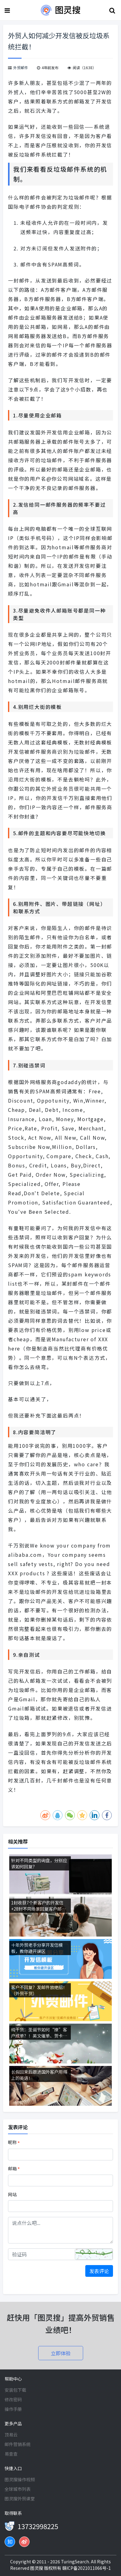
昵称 (14, 2142)
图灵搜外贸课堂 (20, 2498)
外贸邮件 (20, 67)
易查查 (11, 2454)
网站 (12, 2194)
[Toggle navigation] (8, 10)
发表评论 (99, 2271)
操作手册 (13, 2409)
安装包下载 (15, 2390)
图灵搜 (37, 2568)
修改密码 (13, 2399)
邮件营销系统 (17, 2444)
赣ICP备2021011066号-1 (86, 2568)
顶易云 (11, 2434)
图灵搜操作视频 (20, 2479)
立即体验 (61, 2353)
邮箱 (14, 2168)
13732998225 (38, 2526)
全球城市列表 (17, 2489)
